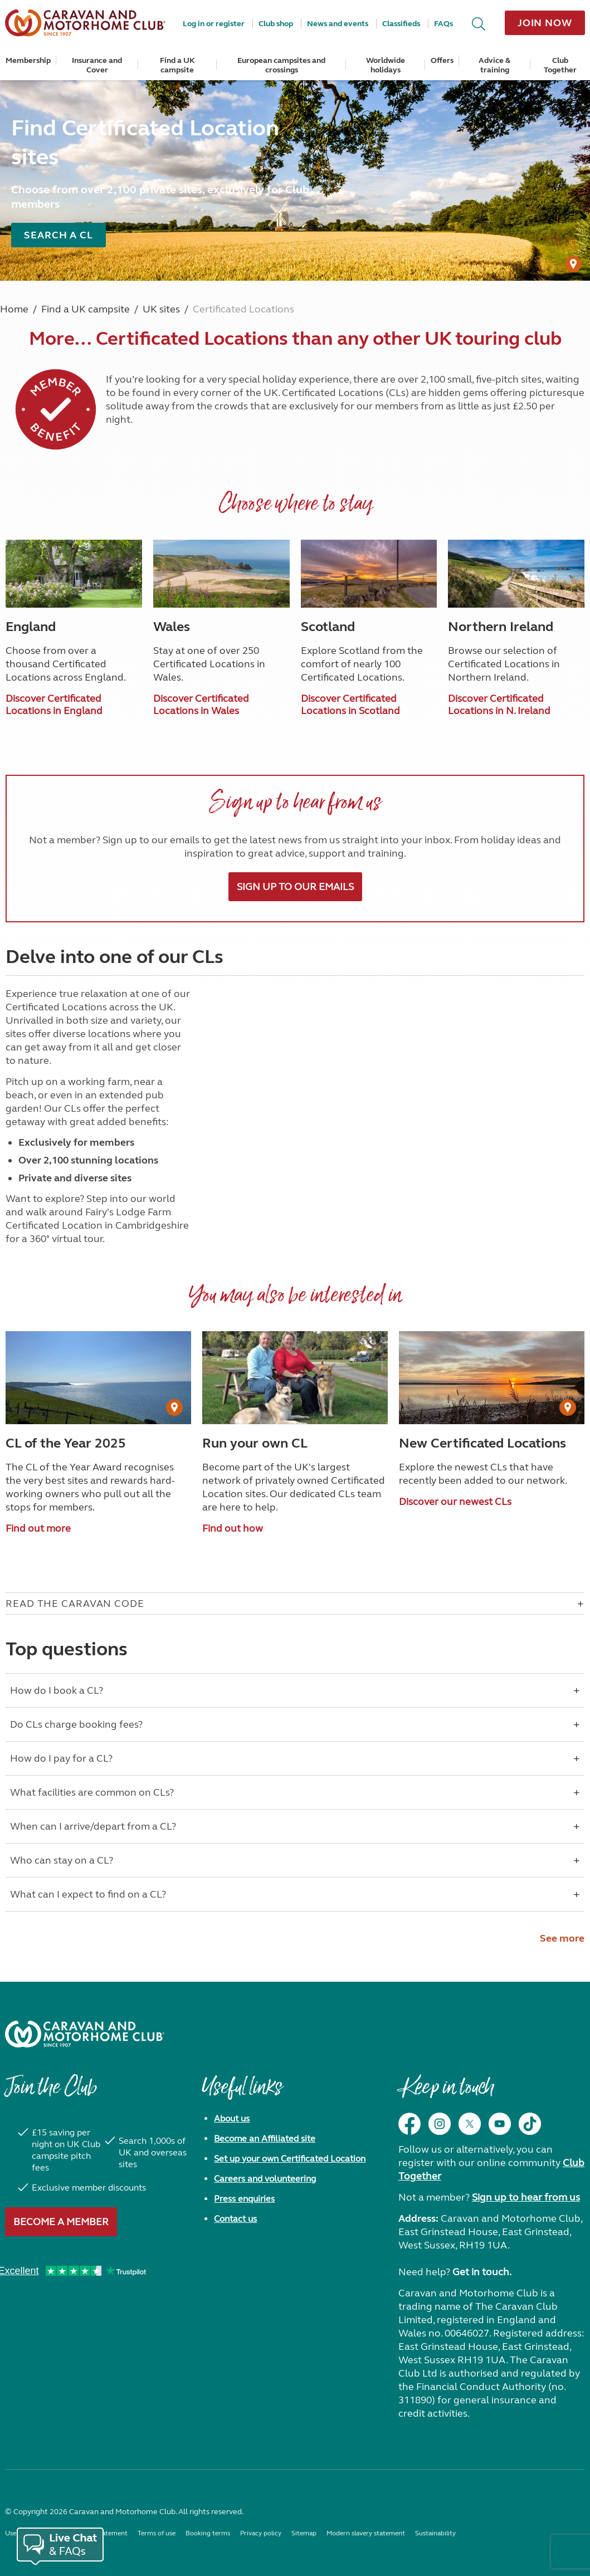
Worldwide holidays (385, 65)
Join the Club (50, 2092)
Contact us (235, 2218)
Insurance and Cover (97, 65)
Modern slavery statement (365, 2533)
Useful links (242, 2092)
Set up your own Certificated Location (289, 2158)
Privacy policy (260, 2533)
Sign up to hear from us (526, 2197)
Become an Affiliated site (264, 2138)
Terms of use (156, 2533)
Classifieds (401, 23)
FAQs (443, 23)
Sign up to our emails (295, 887)
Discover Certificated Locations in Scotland (350, 704)
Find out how (232, 1528)
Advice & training (494, 65)
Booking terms (208, 2533)
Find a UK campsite (177, 65)
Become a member (61, 2222)
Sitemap (303, 2533)
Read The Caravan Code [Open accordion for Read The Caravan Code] (75, 1603)
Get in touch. (481, 2272)
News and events (337, 23)
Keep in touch (446, 2092)
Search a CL (58, 235)
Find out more (38, 1528)
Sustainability (435, 2533)
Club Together (560, 65)
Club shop (276, 23)
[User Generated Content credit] (573, 264)
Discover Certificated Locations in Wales (201, 704)
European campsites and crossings (281, 65)
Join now (545, 23)
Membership (28, 60)
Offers (442, 60)
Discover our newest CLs (455, 1501)
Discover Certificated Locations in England (54, 704)
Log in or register (214, 23)
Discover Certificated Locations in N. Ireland (499, 704)
